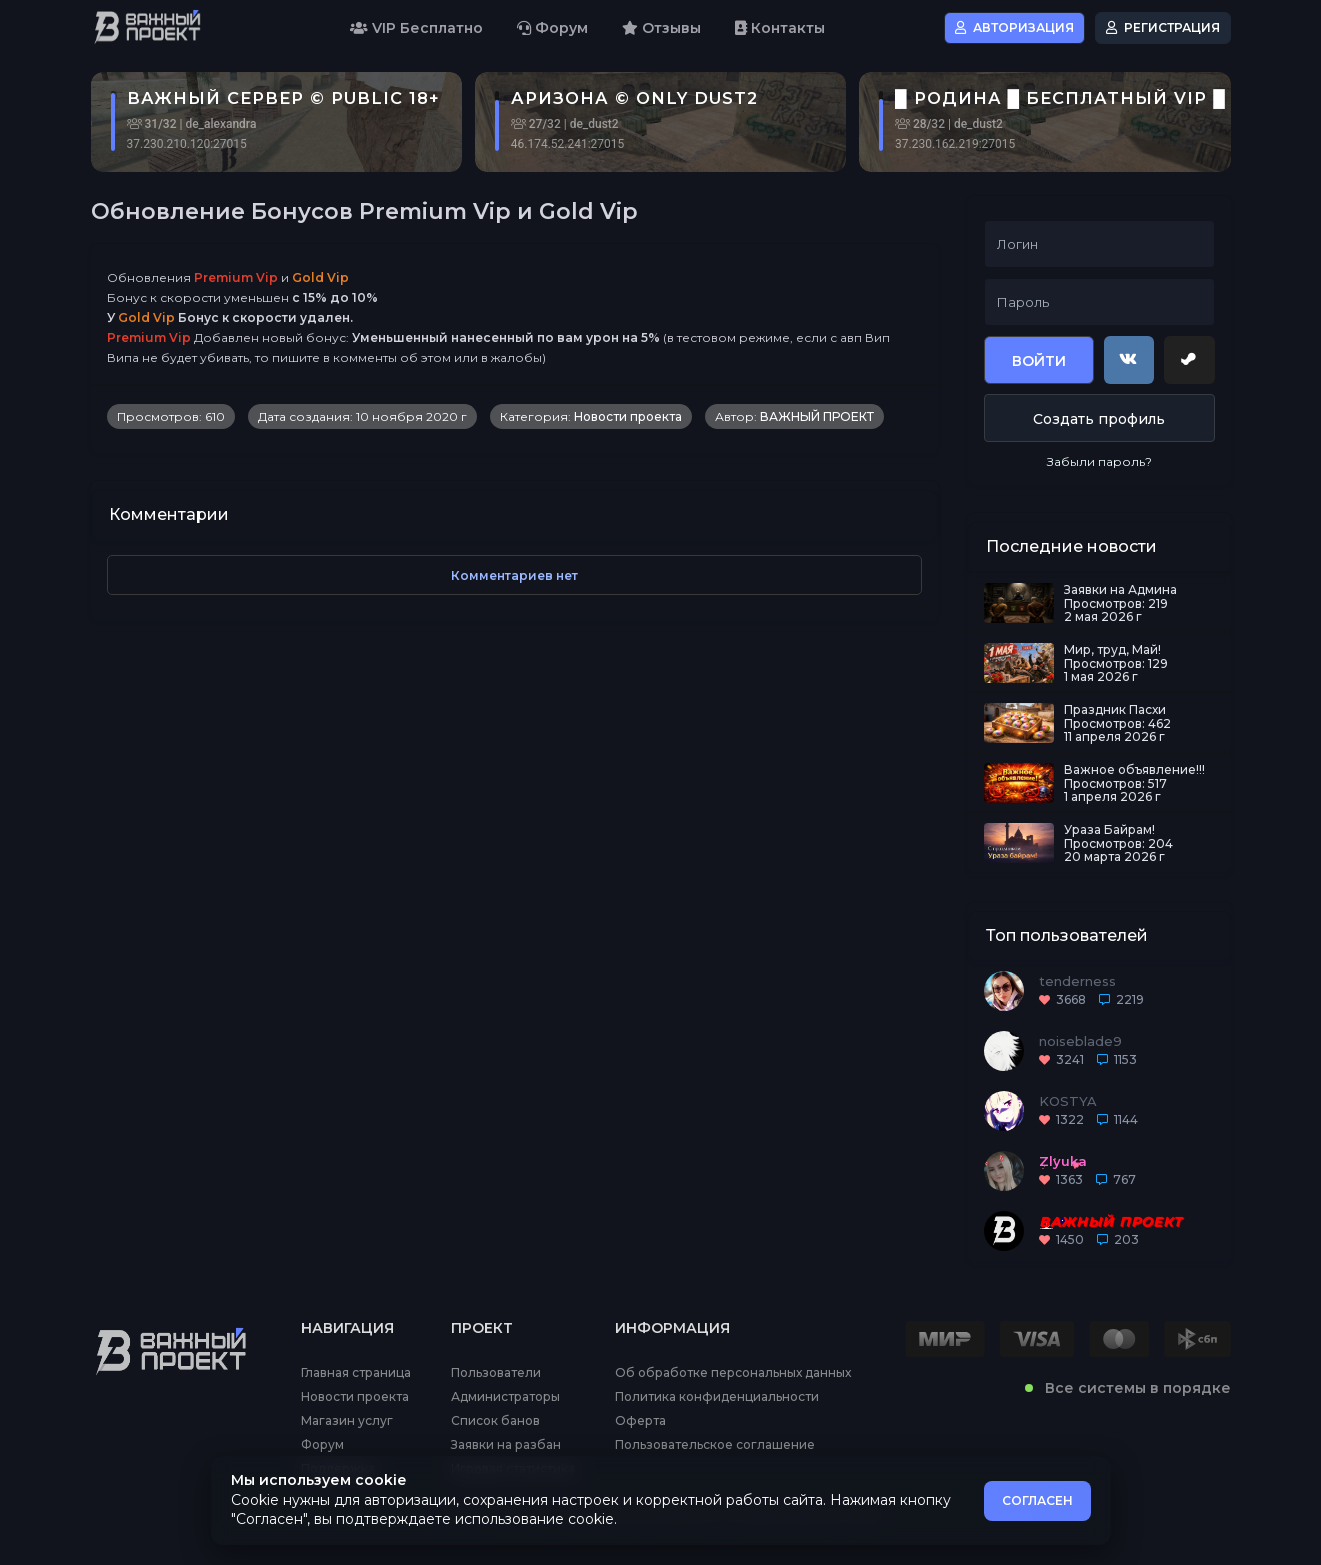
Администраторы (505, 1397)
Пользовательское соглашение (715, 1445)
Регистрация (1163, 27)
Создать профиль (1099, 419)
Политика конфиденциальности (717, 1397)
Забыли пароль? (1099, 461)
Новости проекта (628, 416)
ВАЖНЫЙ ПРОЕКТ (817, 416)
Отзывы (661, 28)
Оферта (640, 1421)
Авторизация (1014, 27)
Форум (552, 28)
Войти (1039, 361)
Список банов (495, 1421)
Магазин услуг (347, 1421)
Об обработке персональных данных (733, 1373)
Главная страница (356, 1373)
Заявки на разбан (506, 1445)
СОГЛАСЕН (1037, 1500)
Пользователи (496, 1373)
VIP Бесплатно (416, 28)
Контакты (780, 28)
